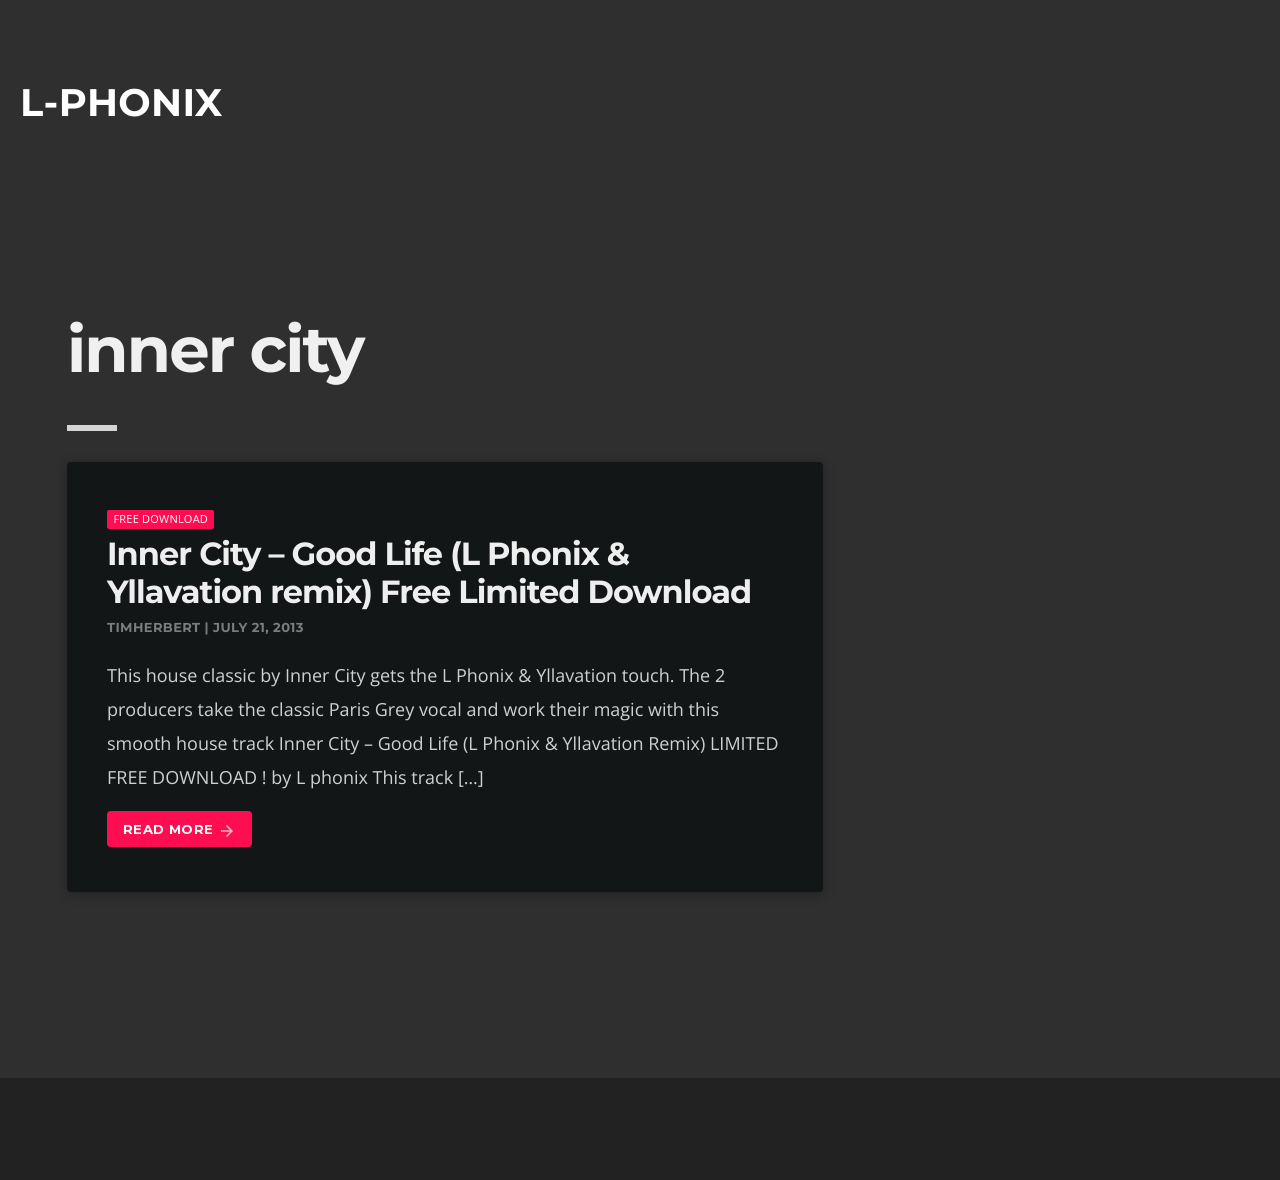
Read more (179, 830)
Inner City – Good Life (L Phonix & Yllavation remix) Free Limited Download (429, 573)
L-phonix (121, 102)
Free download (160, 518)
